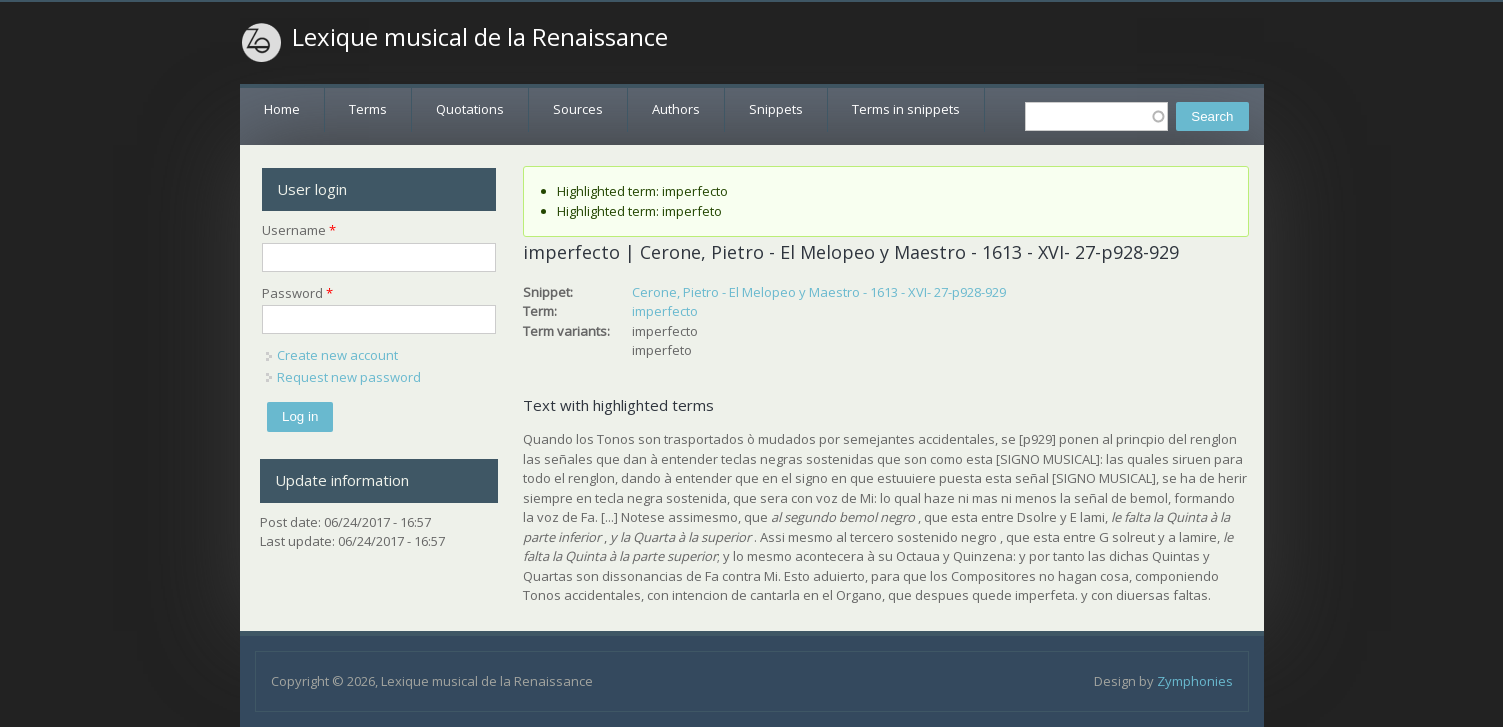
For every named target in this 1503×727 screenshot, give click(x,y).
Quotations (470, 109)
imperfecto (665, 311)
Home (282, 109)
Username (299, 230)
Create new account (337, 355)
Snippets (776, 109)
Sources (578, 109)
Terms (368, 109)
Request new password (349, 377)
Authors (676, 109)
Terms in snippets (906, 109)
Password (297, 293)
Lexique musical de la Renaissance (480, 37)
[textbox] (1096, 116)
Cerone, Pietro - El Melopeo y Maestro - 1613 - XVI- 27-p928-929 (819, 292)
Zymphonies (1195, 681)
